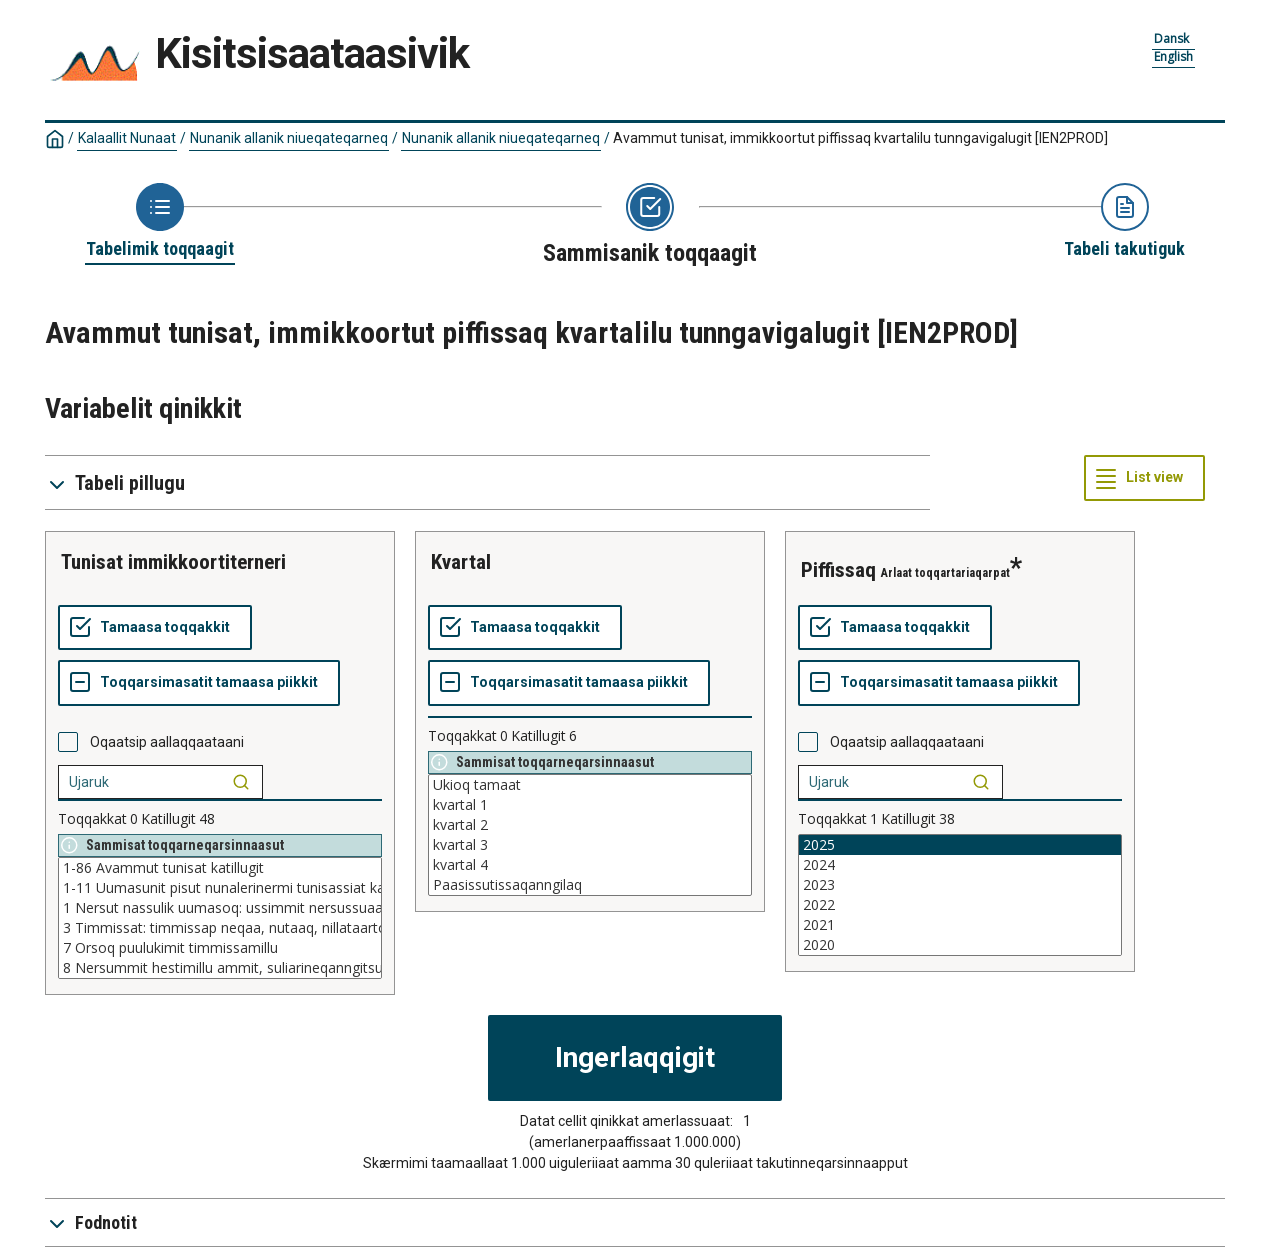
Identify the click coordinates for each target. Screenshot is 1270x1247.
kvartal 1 (590, 805)
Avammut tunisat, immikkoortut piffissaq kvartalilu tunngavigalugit (860, 138)
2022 (960, 905)
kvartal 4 (590, 865)
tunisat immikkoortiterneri (173, 562)
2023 (960, 885)
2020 (960, 945)
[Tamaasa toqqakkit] (155, 628)
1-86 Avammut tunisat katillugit (220, 868)
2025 (960, 845)
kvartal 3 (590, 845)
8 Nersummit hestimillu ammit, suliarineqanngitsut (220, 968)
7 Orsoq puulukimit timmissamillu (220, 948)
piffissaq (838, 570)
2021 (960, 925)
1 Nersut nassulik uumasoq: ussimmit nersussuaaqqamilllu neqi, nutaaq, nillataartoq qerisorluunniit (220, 908)
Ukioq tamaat (590, 785)
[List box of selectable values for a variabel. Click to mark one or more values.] (220, 918)
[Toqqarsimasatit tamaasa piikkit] (199, 683)
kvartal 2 (590, 825)
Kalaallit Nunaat (127, 138)
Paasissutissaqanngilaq (590, 885)
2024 (960, 865)
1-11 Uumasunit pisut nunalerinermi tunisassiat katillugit (220, 888)
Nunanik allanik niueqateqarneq (289, 138)
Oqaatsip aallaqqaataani (167, 742)
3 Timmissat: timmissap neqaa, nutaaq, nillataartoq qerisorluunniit (220, 928)
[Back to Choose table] (160, 222)
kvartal (461, 562)
